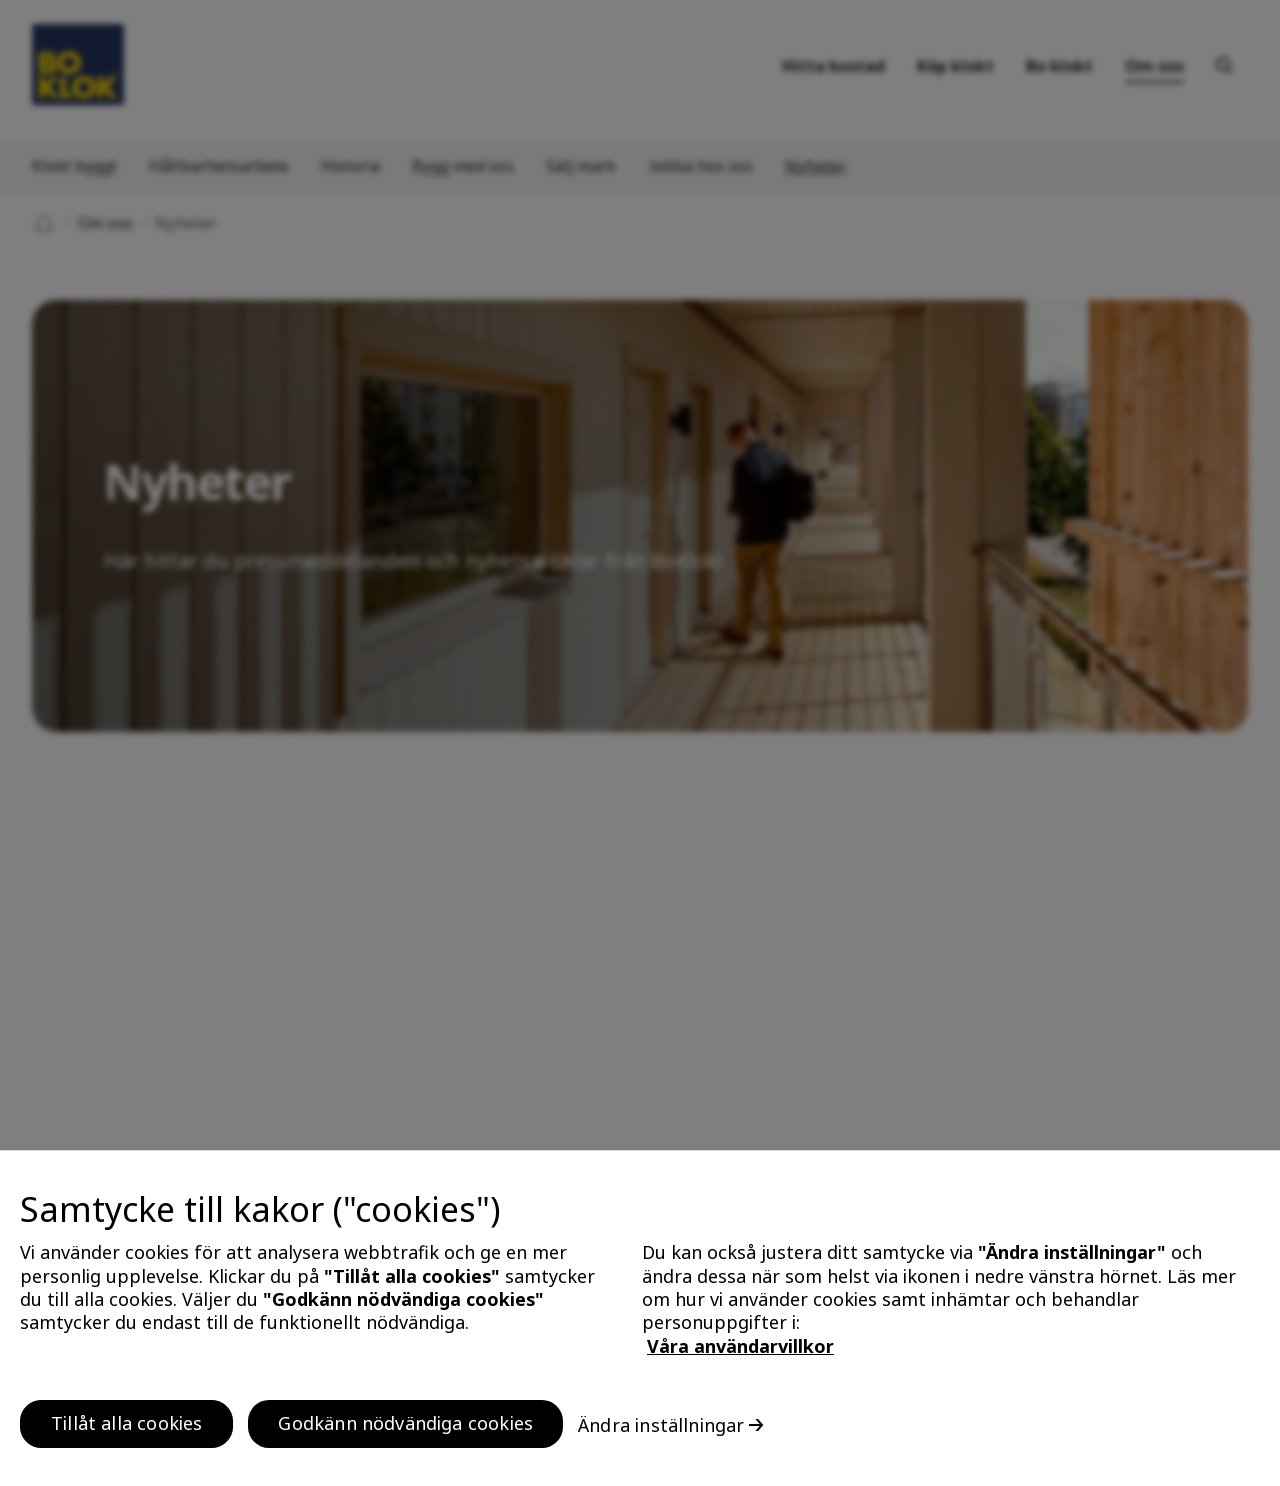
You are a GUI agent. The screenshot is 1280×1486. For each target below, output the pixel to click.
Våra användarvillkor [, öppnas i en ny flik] (740, 1359)
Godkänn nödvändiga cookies (405, 1436)
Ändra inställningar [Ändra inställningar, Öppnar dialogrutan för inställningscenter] (661, 1437)
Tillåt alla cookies (126, 1436)
